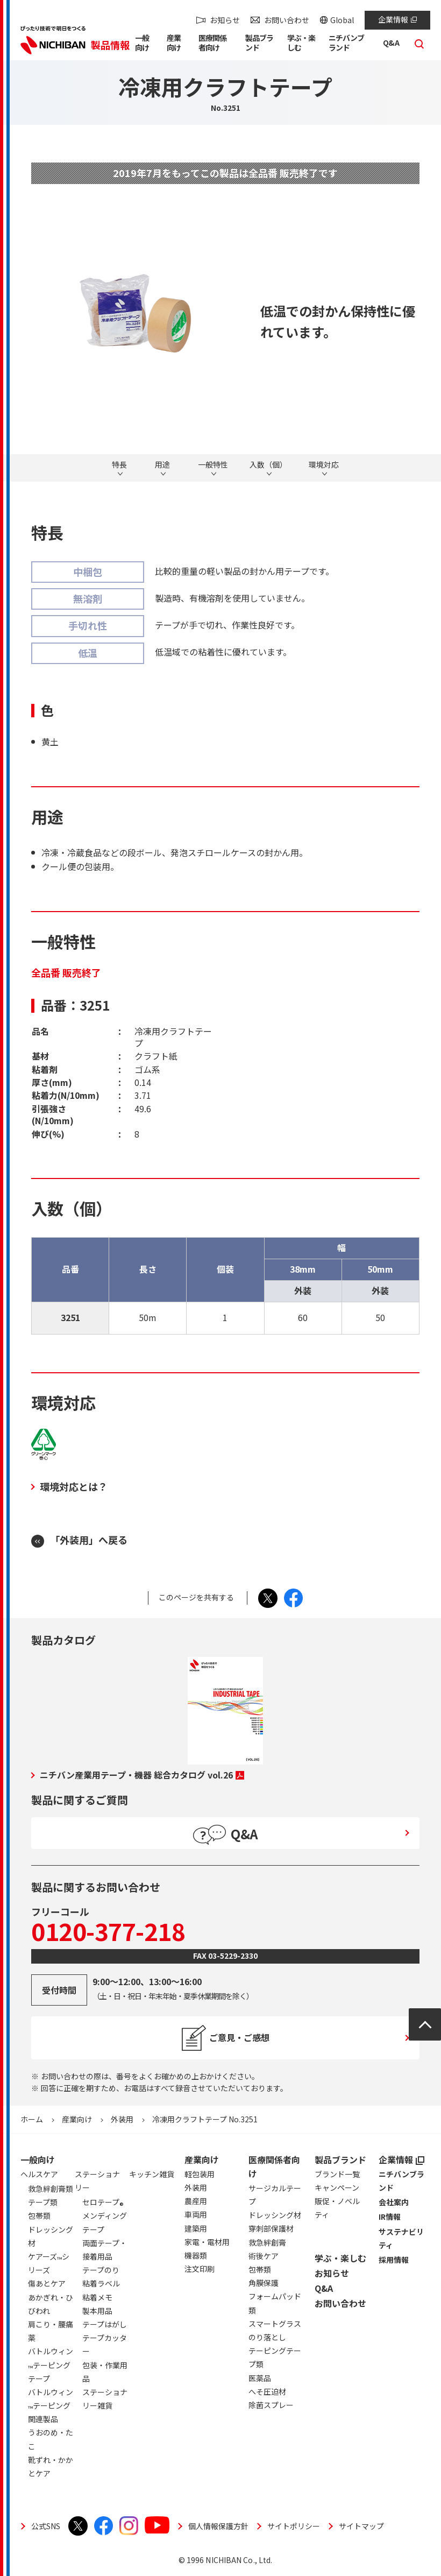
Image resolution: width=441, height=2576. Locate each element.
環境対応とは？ (74, 1486)
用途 (162, 465)
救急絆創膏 (267, 2242)
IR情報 (390, 2216)
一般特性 (213, 465)
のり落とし (267, 2337)
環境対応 (324, 465)
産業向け (77, 2119)
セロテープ (103, 2204)
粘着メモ (97, 2297)
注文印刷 (199, 2268)
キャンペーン (337, 2187)
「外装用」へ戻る (88, 1540)
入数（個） (268, 465)
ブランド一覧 (337, 2174)
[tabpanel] (135, 313)
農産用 (195, 2201)
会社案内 (394, 2202)
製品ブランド (340, 2159)
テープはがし (104, 2324)
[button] (145, 45)
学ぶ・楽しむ (340, 2258)
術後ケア (263, 2255)
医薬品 (259, 2378)
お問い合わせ (286, 20)
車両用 (195, 2214)
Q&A (324, 2288)
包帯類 (259, 2269)
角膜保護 (263, 2282)
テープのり (100, 2269)
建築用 (195, 2228)
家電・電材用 (207, 2241)
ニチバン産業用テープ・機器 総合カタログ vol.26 (142, 1774)
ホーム (31, 2119)
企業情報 (397, 19)
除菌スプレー (271, 2404)
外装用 (122, 2119)
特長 (119, 465)
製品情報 (110, 45)
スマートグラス (274, 2323)
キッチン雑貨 (151, 2174)
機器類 (195, 2255)
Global (342, 20)
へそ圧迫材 (267, 2391)
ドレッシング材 (274, 2215)
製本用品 (97, 2310)
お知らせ (225, 20)
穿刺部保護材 (271, 2228)
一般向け (37, 2159)
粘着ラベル (101, 2283)
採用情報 (394, 2259)
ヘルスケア (39, 2174)
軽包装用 (199, 2174)
